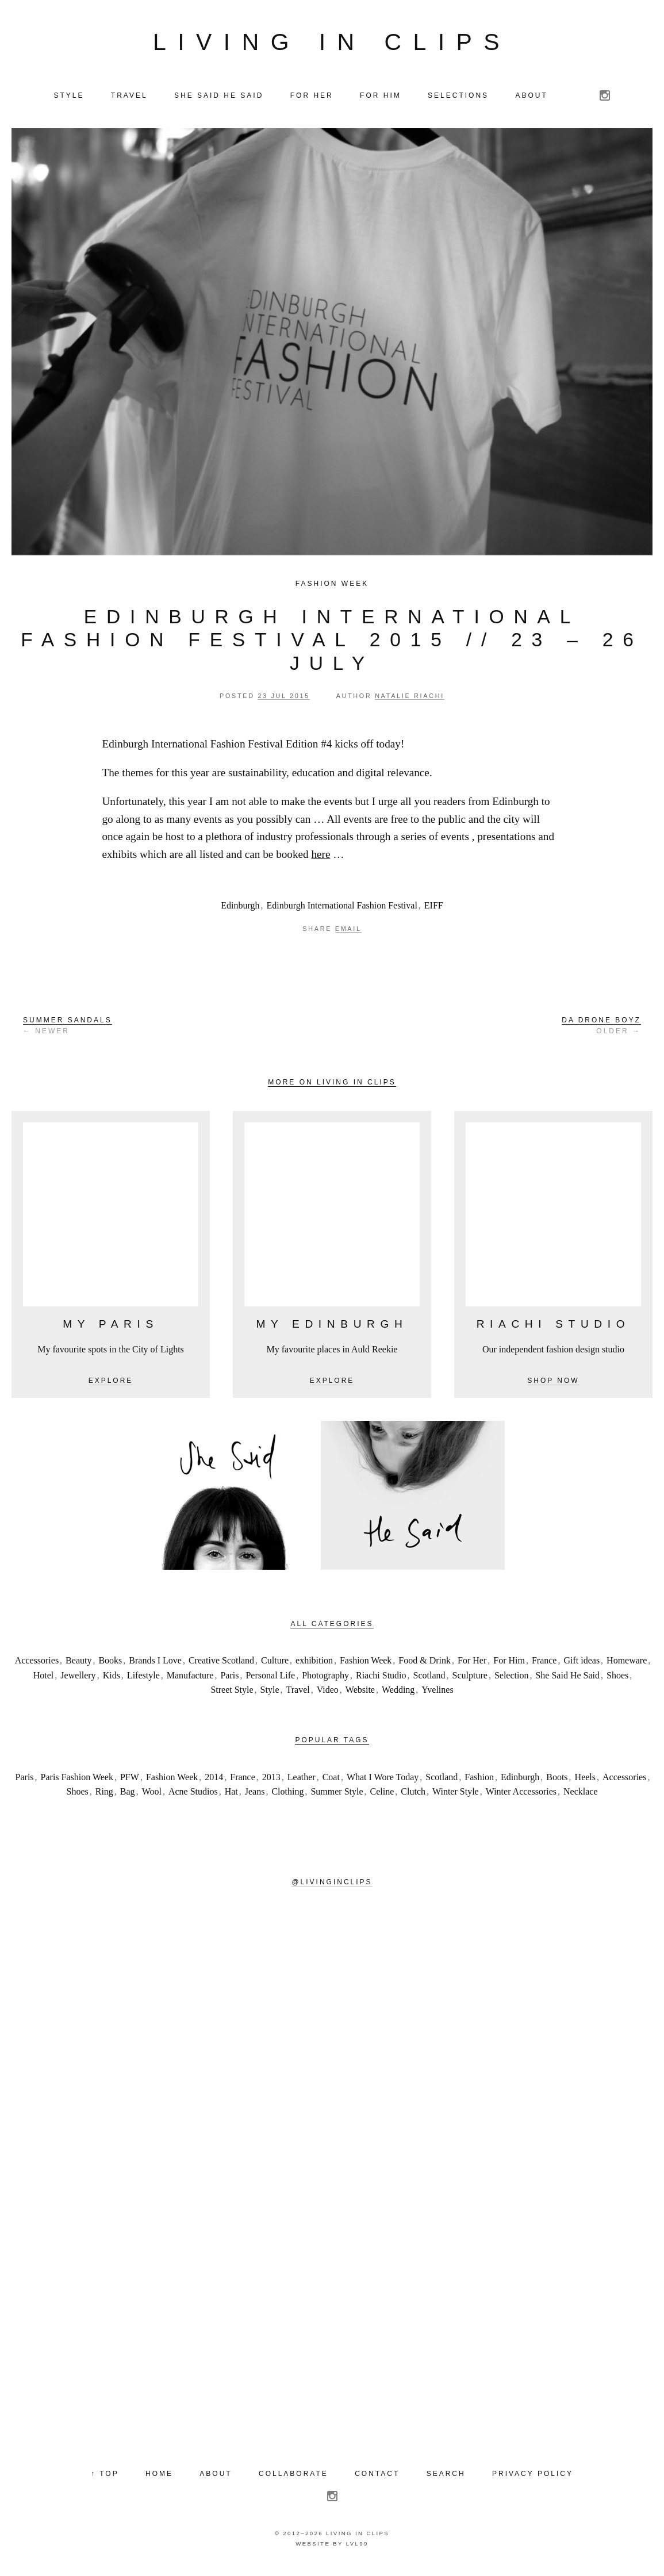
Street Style (231, 1695)
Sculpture (470, 1680)
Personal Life (270, 1680)
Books (110, 1665)
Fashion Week (332, 588)
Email (348, 933)
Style (269, 1695)
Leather (301, 1782)
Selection (511, 1680)
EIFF (433, 910)
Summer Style (336, 1796)
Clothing (287, 1796)
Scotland (429, 1680)
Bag (127, 1796)
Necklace (580, 1796)
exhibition (314, 1665)
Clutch (413, 1796)
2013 (271, 1782)
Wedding (398, 1695)
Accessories (37, 1665)
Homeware (627, 1665)
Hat (231, 1796)
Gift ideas (581, 1665)
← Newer (67, 1030)
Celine (382, 1796)
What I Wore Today (383, 1782)
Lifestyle (143, 1680)
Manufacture (190, 1680)
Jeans (255, 1796)
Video (328, 1695)
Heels (585, 1782)
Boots (556, 1782)
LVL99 (357, 2548)
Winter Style (455, 1796)
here (320, 859)
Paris (229, 1680)
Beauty (78, 1665)
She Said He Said (567, 1680)
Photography (325, 1680)
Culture (275, 1665)
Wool (152, 1796)
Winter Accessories (521, 1796)
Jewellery (77, 1680)
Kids (111, 1680)
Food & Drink (424, 1665)
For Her (472, 1665)
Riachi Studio (381, 1680)
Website (360, 1695)
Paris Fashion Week (77, 1782)
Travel (297, 1695)
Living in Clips (332, 44)
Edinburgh (240, 910)
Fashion (479, 1782)
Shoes (617, 1680)
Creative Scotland (221, 1665)
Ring (104, 1796)
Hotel (43, 1680)
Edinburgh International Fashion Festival (342, 910)
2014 (214, 1782)
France (544, 1665)
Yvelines (437, 1695)
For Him (509, 1665)
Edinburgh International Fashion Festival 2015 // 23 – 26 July (332, 644)
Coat (331, 1782)
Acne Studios (193, 1796)
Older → (601, 1030)
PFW (129, 1782)
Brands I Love (155, 1665)
